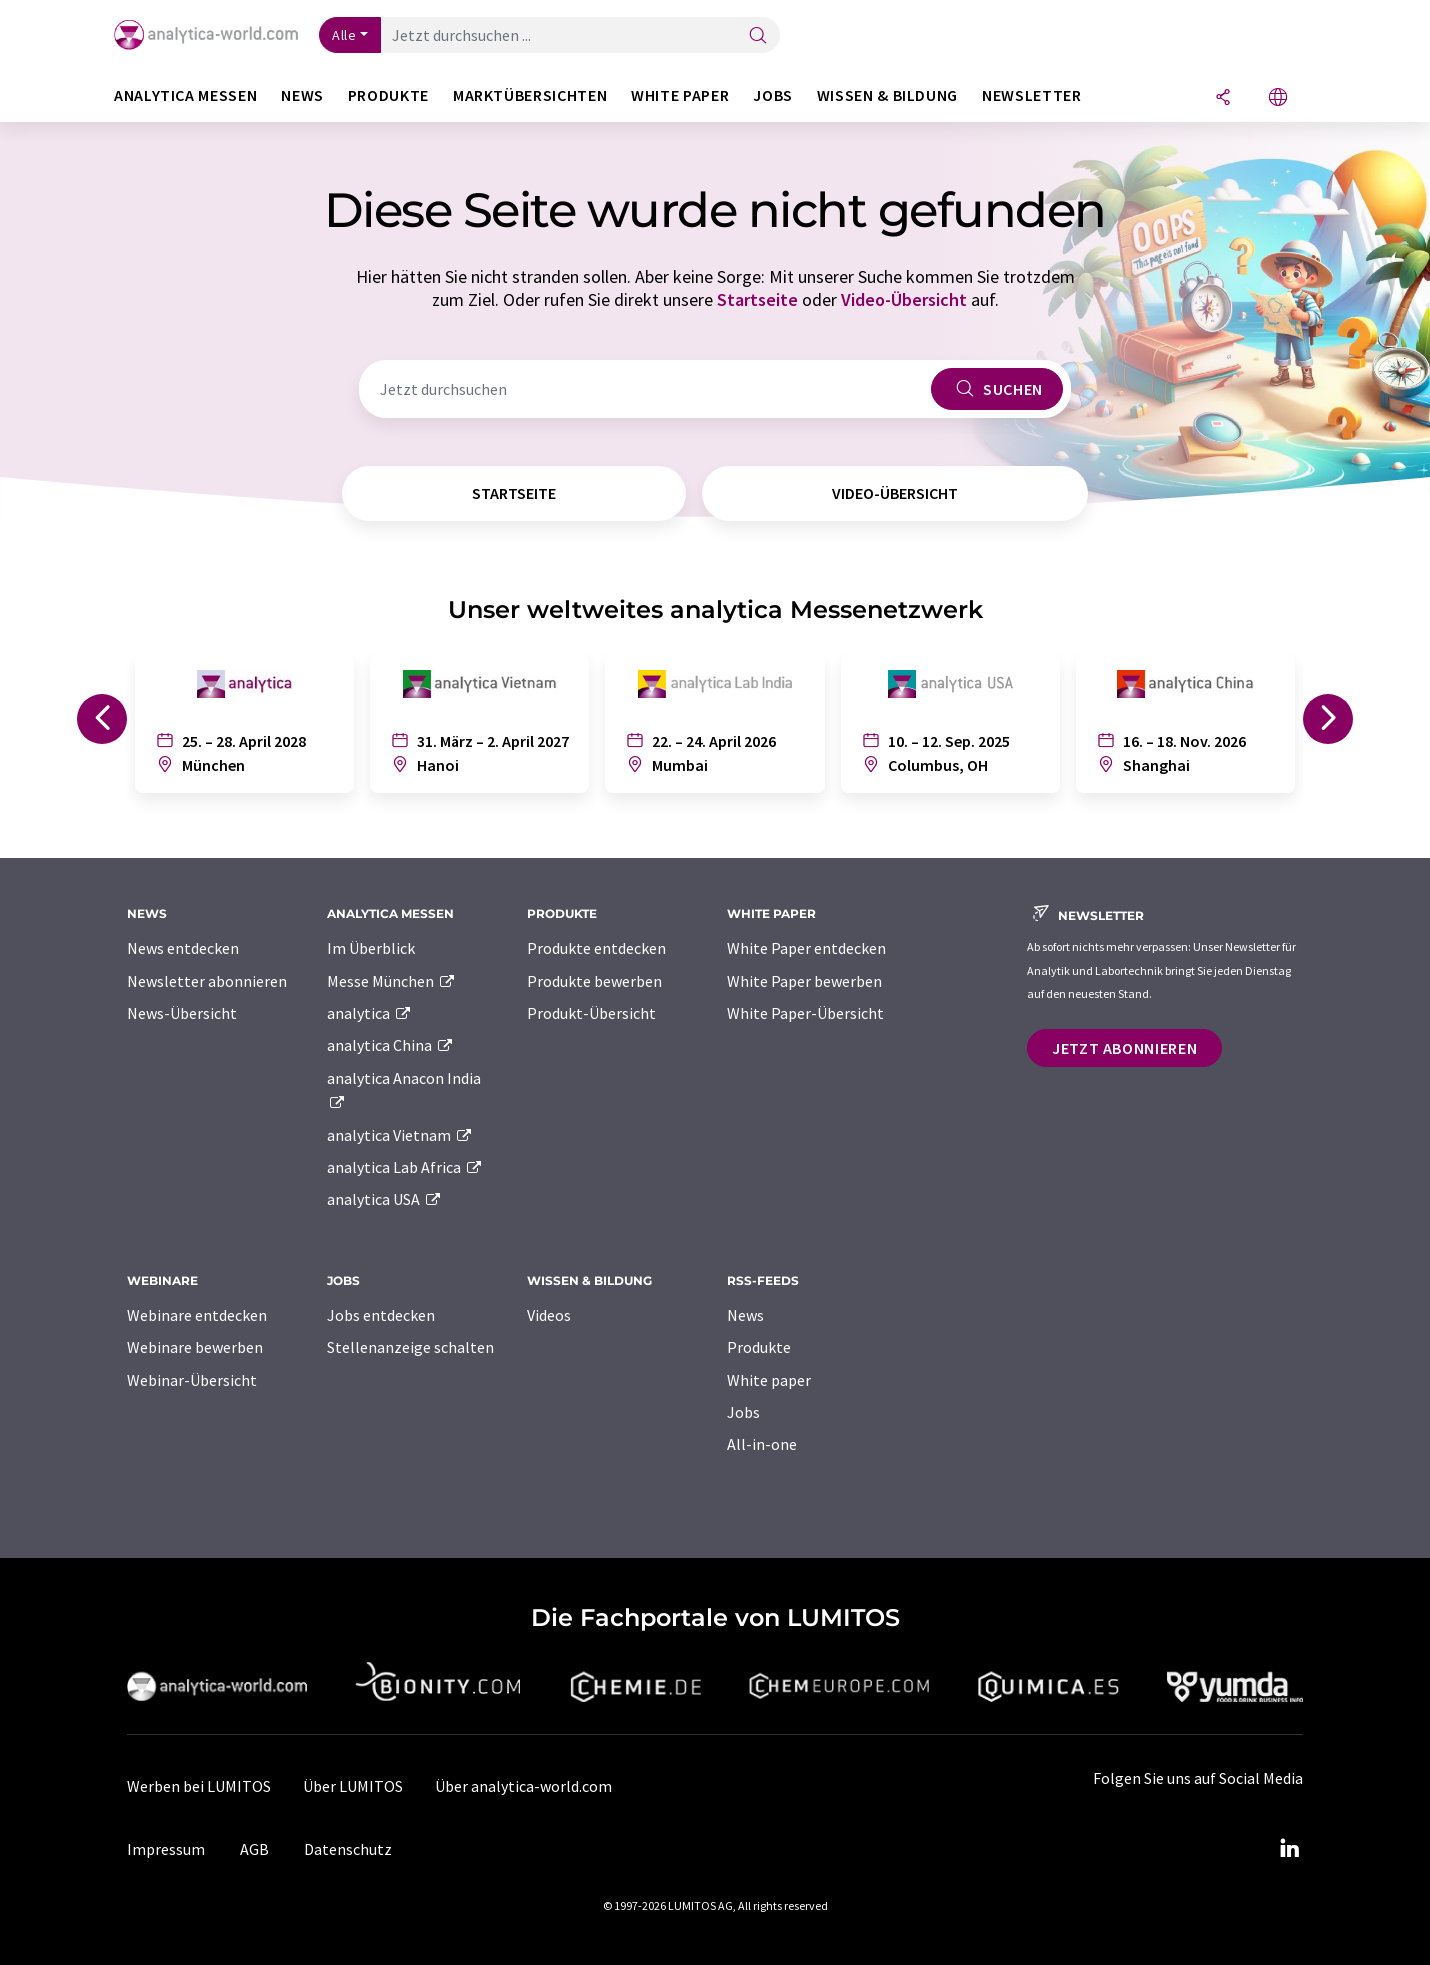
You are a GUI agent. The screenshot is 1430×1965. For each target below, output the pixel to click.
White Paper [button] (680, 95)
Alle (344, 35)
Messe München (391, 981)
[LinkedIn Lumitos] (1289, 1849)
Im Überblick (371, 948)
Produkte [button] (388, 95)
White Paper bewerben (804, 981)
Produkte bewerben (594, 981)
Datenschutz (348, 1849)
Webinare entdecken (197, 1315)
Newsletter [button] (1031, 95)
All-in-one (762, 1444)
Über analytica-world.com (523, 1786)
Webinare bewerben (195, 1347)
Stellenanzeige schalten (410, 1347)
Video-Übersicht (904, 299)
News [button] (302, 95)
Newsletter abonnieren (207, 981)
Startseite (757, 299)
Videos (549, 1315)
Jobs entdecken (381, 1315)
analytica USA (384, 1199)
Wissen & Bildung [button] (887, 95)
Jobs (743, 1412)
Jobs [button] (773, 95)
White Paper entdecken (806, 948)
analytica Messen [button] (185, 95)
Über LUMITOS (353, 1786)
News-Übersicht (182, 1013)
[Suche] (758, 36)
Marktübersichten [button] (530, 95)
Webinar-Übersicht (192, 1380)
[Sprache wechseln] (1278, 98)
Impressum (166, 1849)
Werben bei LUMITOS (199, 1786)
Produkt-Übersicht (591, 1013)
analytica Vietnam (400, 1135)
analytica (369, 1013)
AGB (254, 1849)
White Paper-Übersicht (805, 1013)
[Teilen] (1223, 98)
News (745, 1315)
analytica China (390, 1045)
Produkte (759, 1347)
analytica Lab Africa (405, 1167)
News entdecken (183, 948)
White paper (769, 1380)
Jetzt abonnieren (1124, 1048)
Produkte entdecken (596, 948)
